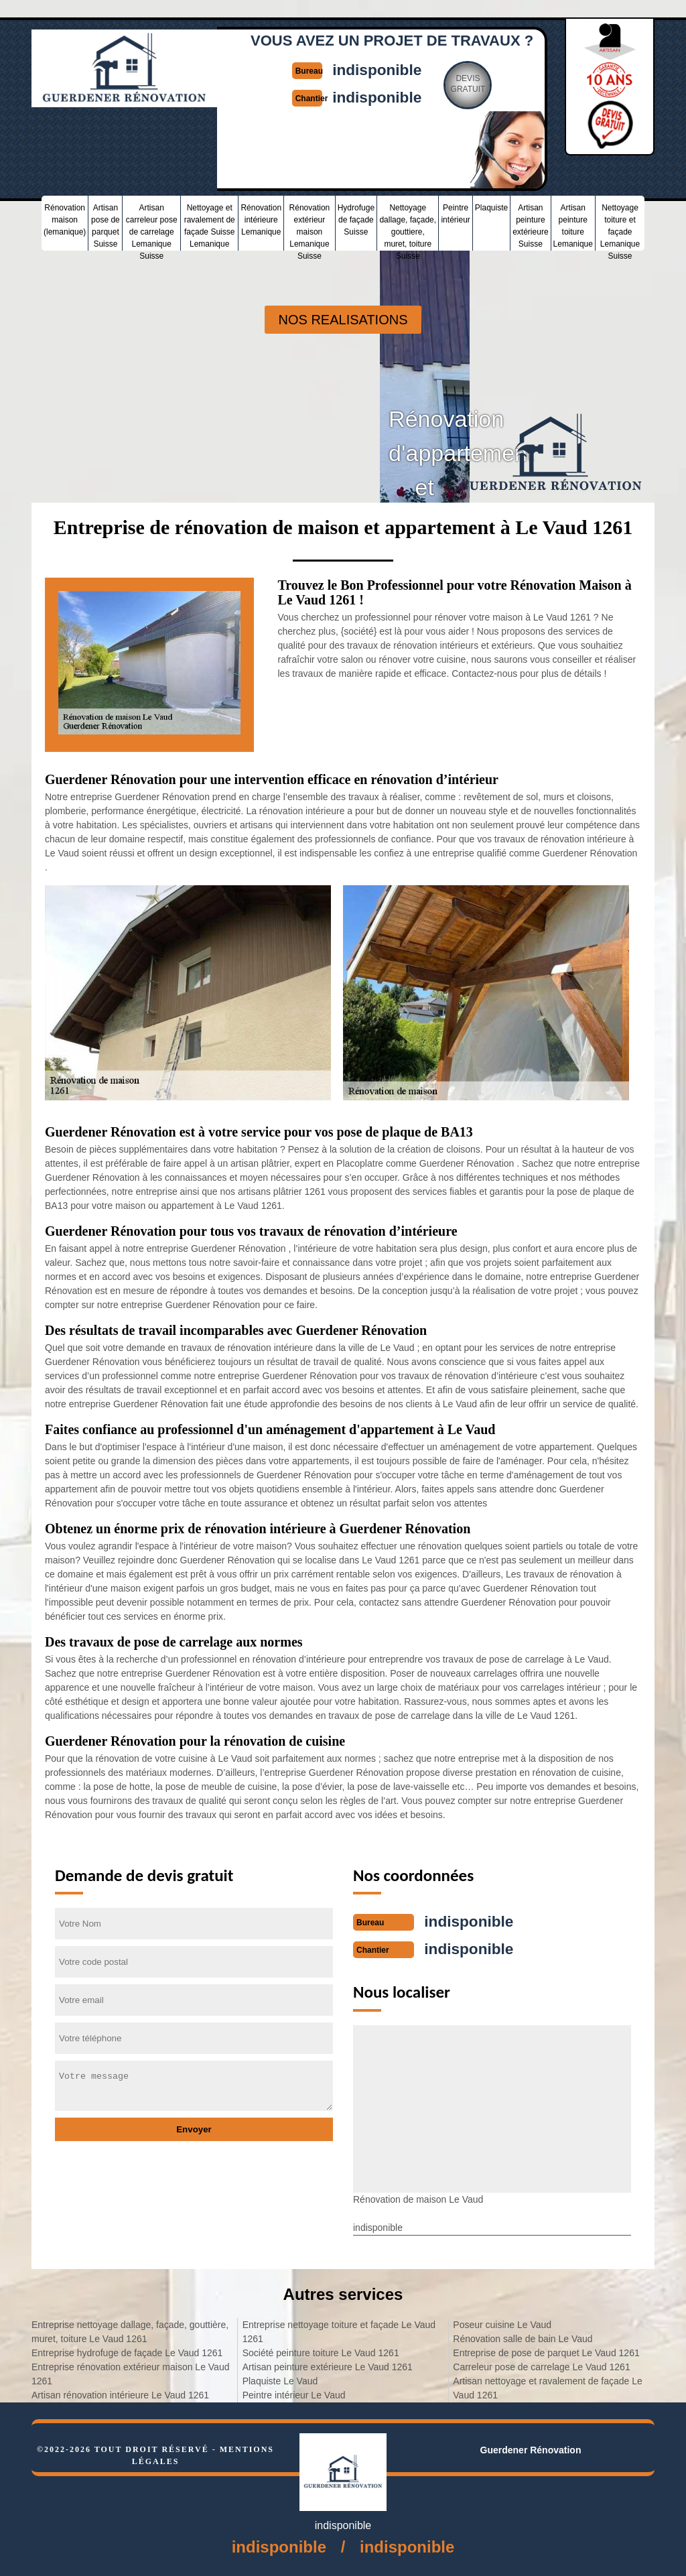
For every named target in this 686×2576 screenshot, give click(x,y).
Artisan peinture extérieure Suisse (530, 224)
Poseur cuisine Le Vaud (502, 2323)
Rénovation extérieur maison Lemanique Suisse (309, 225)
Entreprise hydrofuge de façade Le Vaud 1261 (126, 2351)
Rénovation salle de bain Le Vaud (522, 2337)
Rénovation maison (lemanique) (65, 218)
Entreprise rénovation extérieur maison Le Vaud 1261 (130, 2372)
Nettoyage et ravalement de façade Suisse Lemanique (209, 224)
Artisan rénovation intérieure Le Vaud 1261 (120, 2393)
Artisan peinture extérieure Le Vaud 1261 (328, 2365)
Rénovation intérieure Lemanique (261, 218)
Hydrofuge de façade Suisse (356, 218)
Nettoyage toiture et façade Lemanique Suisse (620, 225)
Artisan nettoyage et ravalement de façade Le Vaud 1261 (547, 2386)
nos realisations (342, 319)
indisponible (378, 69)
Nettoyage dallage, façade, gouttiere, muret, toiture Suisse (407, 225)
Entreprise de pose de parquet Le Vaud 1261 (546, 2351)
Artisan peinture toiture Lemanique (573, 224)
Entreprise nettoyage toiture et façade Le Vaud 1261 (339, 2330)
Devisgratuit (471, 83)
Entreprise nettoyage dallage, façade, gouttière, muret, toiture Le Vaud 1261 (129, 2330)
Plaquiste (491, 206)
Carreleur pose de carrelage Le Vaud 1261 (541, 2365)
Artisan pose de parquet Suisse (105, 224)
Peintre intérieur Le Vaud (294, 2393)
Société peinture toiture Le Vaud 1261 (321, 2351)
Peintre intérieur (455, 212)
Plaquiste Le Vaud (280, 2379)
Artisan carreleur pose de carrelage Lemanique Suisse (152, 225)
